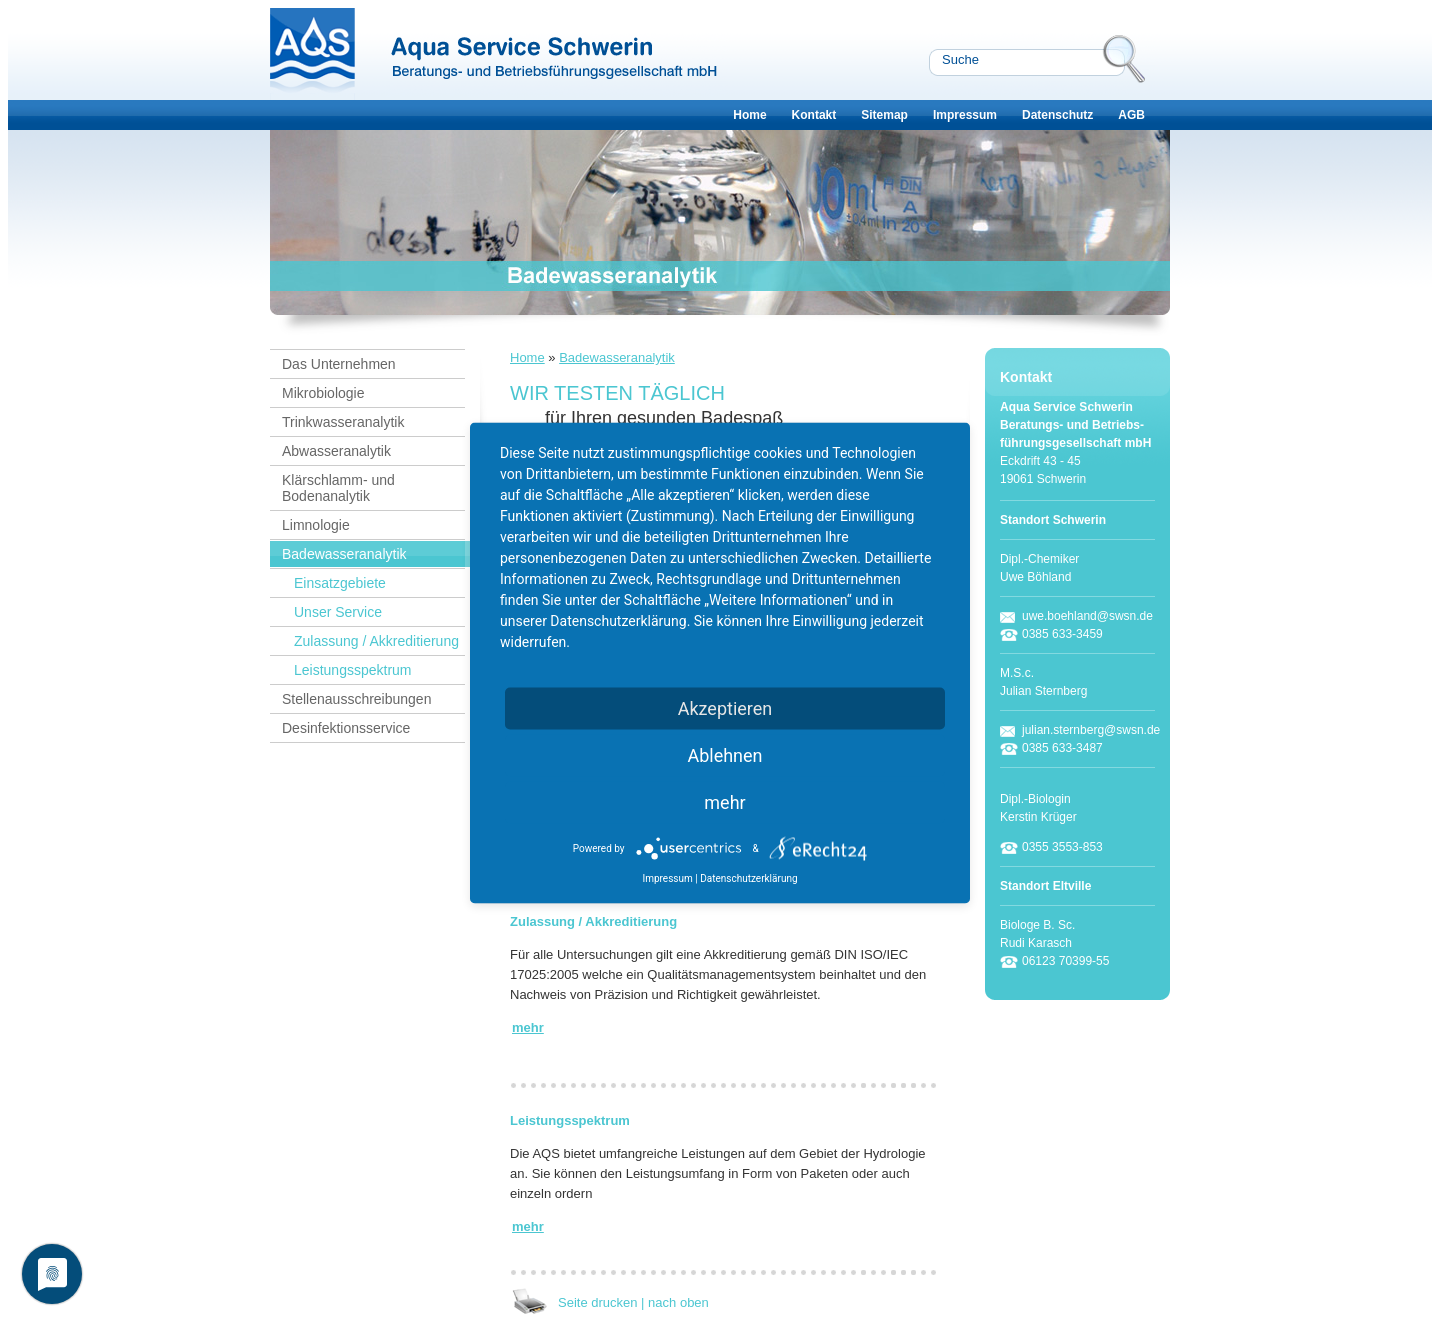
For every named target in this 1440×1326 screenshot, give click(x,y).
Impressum (965, 115)
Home (749, 115)
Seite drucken (598, 1302)
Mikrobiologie (323, 393)
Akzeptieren (725, 708)
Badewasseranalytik (344, 554)
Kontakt (814, 115)
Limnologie (316, 525)
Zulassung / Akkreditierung (376, 641)
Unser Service (338, 612)
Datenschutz (1057, 115)
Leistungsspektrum (353, 670)
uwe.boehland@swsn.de (1087, 616)
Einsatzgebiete (340, 583)
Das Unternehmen (339, 364)
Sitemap (884, 115)
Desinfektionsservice (346, 728)
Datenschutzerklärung (748, 878)
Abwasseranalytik (336, 451)
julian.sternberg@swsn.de (1091, 730)
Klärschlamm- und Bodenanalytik (338, 488)
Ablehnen (724, 755)
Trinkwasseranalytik (343, 422)
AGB (1131, 115)
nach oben (678, 1302)
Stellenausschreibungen (356, 699)
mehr (724, 802)
